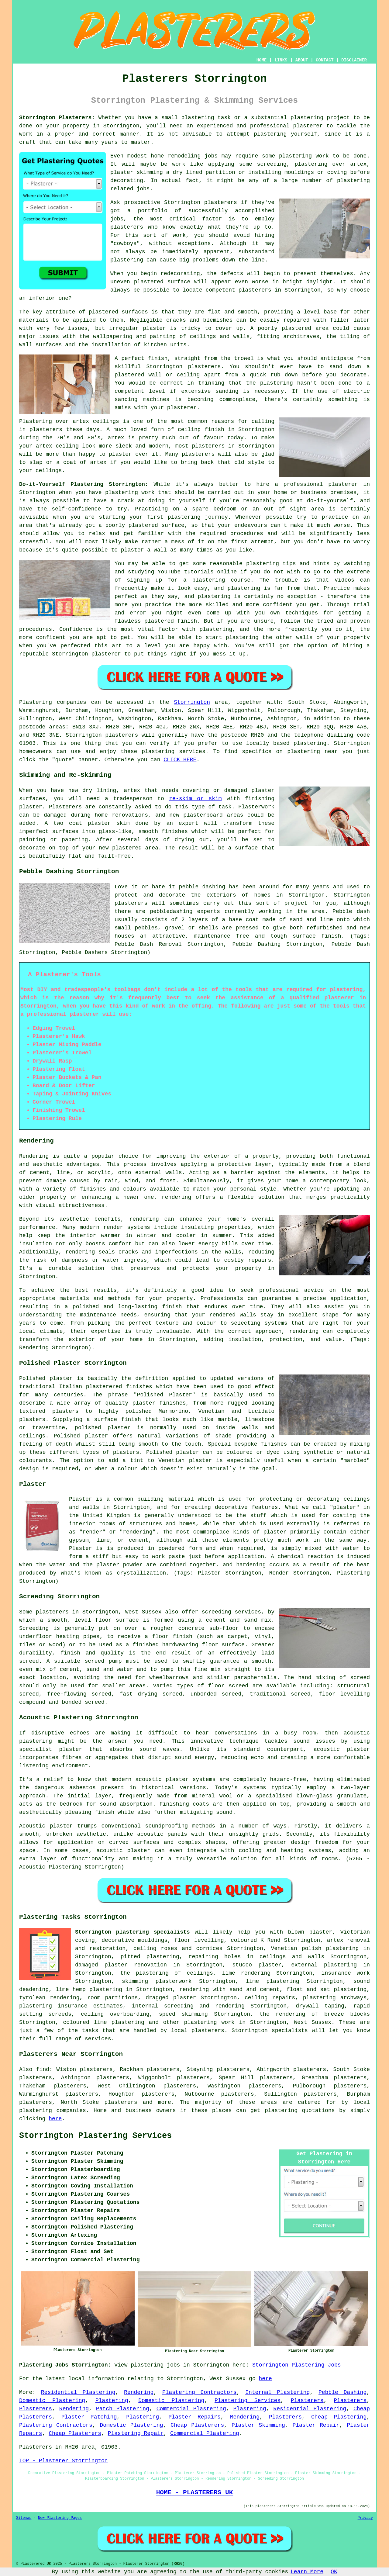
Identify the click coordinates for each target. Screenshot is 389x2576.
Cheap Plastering (339, 2417)
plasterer (308, 126)
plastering (270, 134)
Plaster (80, 1548)
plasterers (198, 454)
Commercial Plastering (191, 2409)
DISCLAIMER (354, 60)
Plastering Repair (136, 2433)
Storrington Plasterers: (57, 118)
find (42, 2069)
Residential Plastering (78, 2392)
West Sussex (312, 2022)
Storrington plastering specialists (132, 1932)
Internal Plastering (277, 2392)
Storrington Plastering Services (95, 2135)
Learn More (307, 2572)
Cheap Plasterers (197, 2425)
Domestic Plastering (52, 2401)
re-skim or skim (195, 799)
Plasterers (307, 2401)
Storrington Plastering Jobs (296, 2365)
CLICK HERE (180, 760)
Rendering (138, 2392)
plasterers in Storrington (280, 290)
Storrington (192, 702)
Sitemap (23, 2518)
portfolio (152, 211)
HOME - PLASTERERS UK (194, 2492)
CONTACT (325, 60)
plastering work (304, 156)
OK (334, 2572)
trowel (244, 358)
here (55, 2119)
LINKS (280, 60)
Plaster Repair (315, 2425)
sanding (227, 391)
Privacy (365, 2518)
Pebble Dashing (342, 2392)
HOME (261, 60)
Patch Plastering (122, 2409)
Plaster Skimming (258, 2425)
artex (81, 421)
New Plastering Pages (60, 2518)
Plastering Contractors (199, 2392)
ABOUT (301, 60)
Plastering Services (248, 2401)
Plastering (111, 2401)
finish (214, 430)
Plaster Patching (89, 2417)
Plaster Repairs (194, 2417)
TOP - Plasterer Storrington (63, 2461)
